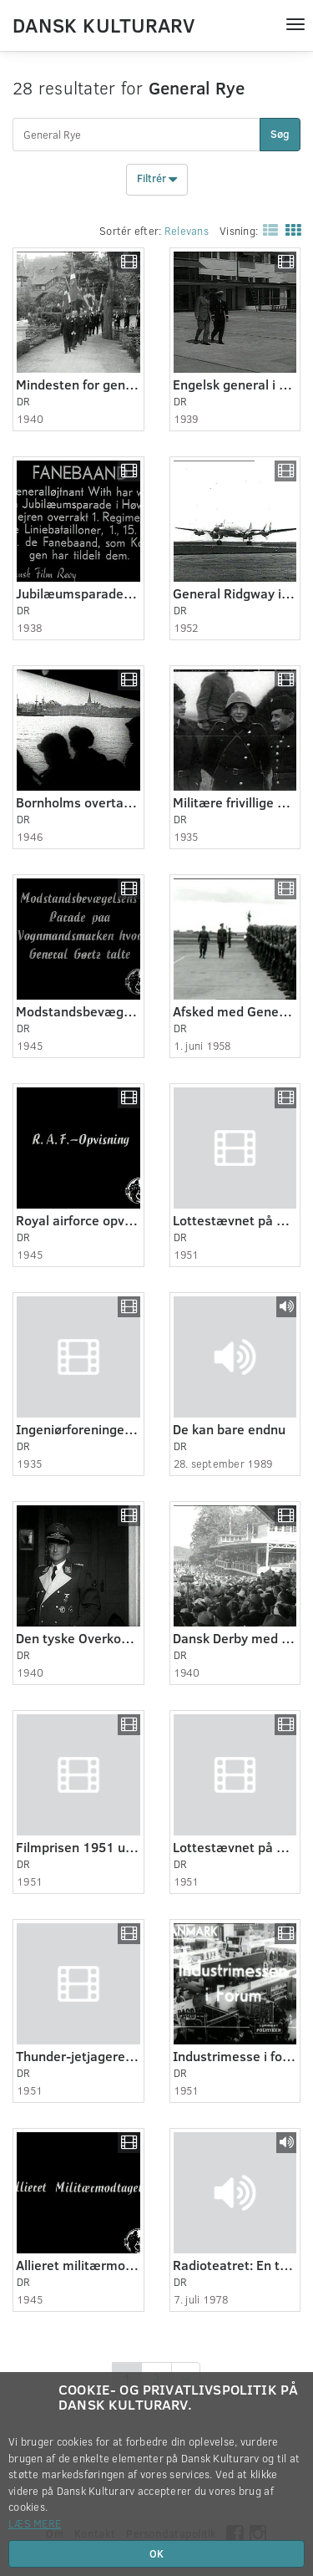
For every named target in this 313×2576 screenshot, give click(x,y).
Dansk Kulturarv (103, 24)
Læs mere (34, 2523)
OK (156, 2553)
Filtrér (157, 180)
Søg (280, 133)
